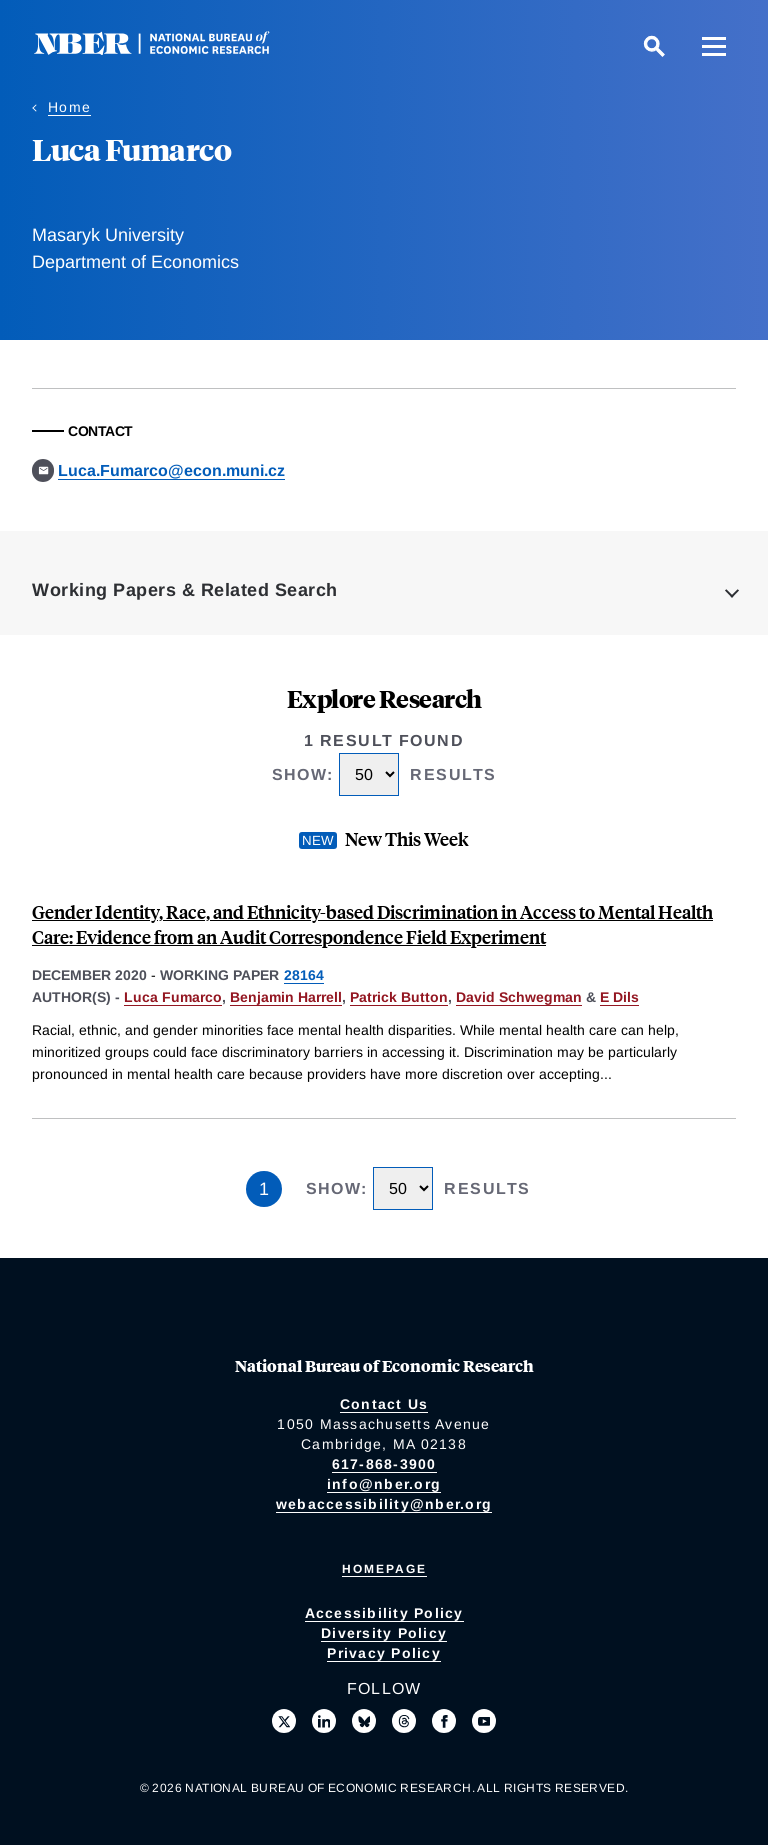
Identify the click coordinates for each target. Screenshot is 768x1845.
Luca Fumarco (173, 997)
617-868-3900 (384, 1464)
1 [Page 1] (264, 1189)
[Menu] (714, 46)
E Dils (619, 997)
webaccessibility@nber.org (384, 1504)
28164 (304, 975)
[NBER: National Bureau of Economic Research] (168, 49)
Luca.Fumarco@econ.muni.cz (171, 470)
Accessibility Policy (384, 1613)
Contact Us (384, 1404)
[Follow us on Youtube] (484, 1721)
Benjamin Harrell (286, 997)
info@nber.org (384, 1484)
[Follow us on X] (284, 1721)
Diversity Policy (384, 1633)
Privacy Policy (384, 1653)
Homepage (384, 1569)
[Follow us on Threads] (404, 1721)
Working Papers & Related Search (185, 590)
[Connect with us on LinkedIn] (324, 1721)
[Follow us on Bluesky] (364, 1721)
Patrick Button (399, 997)
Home (69, 107)
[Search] (654, 46)
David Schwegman (519, 997)
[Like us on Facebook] (444, 1721)
